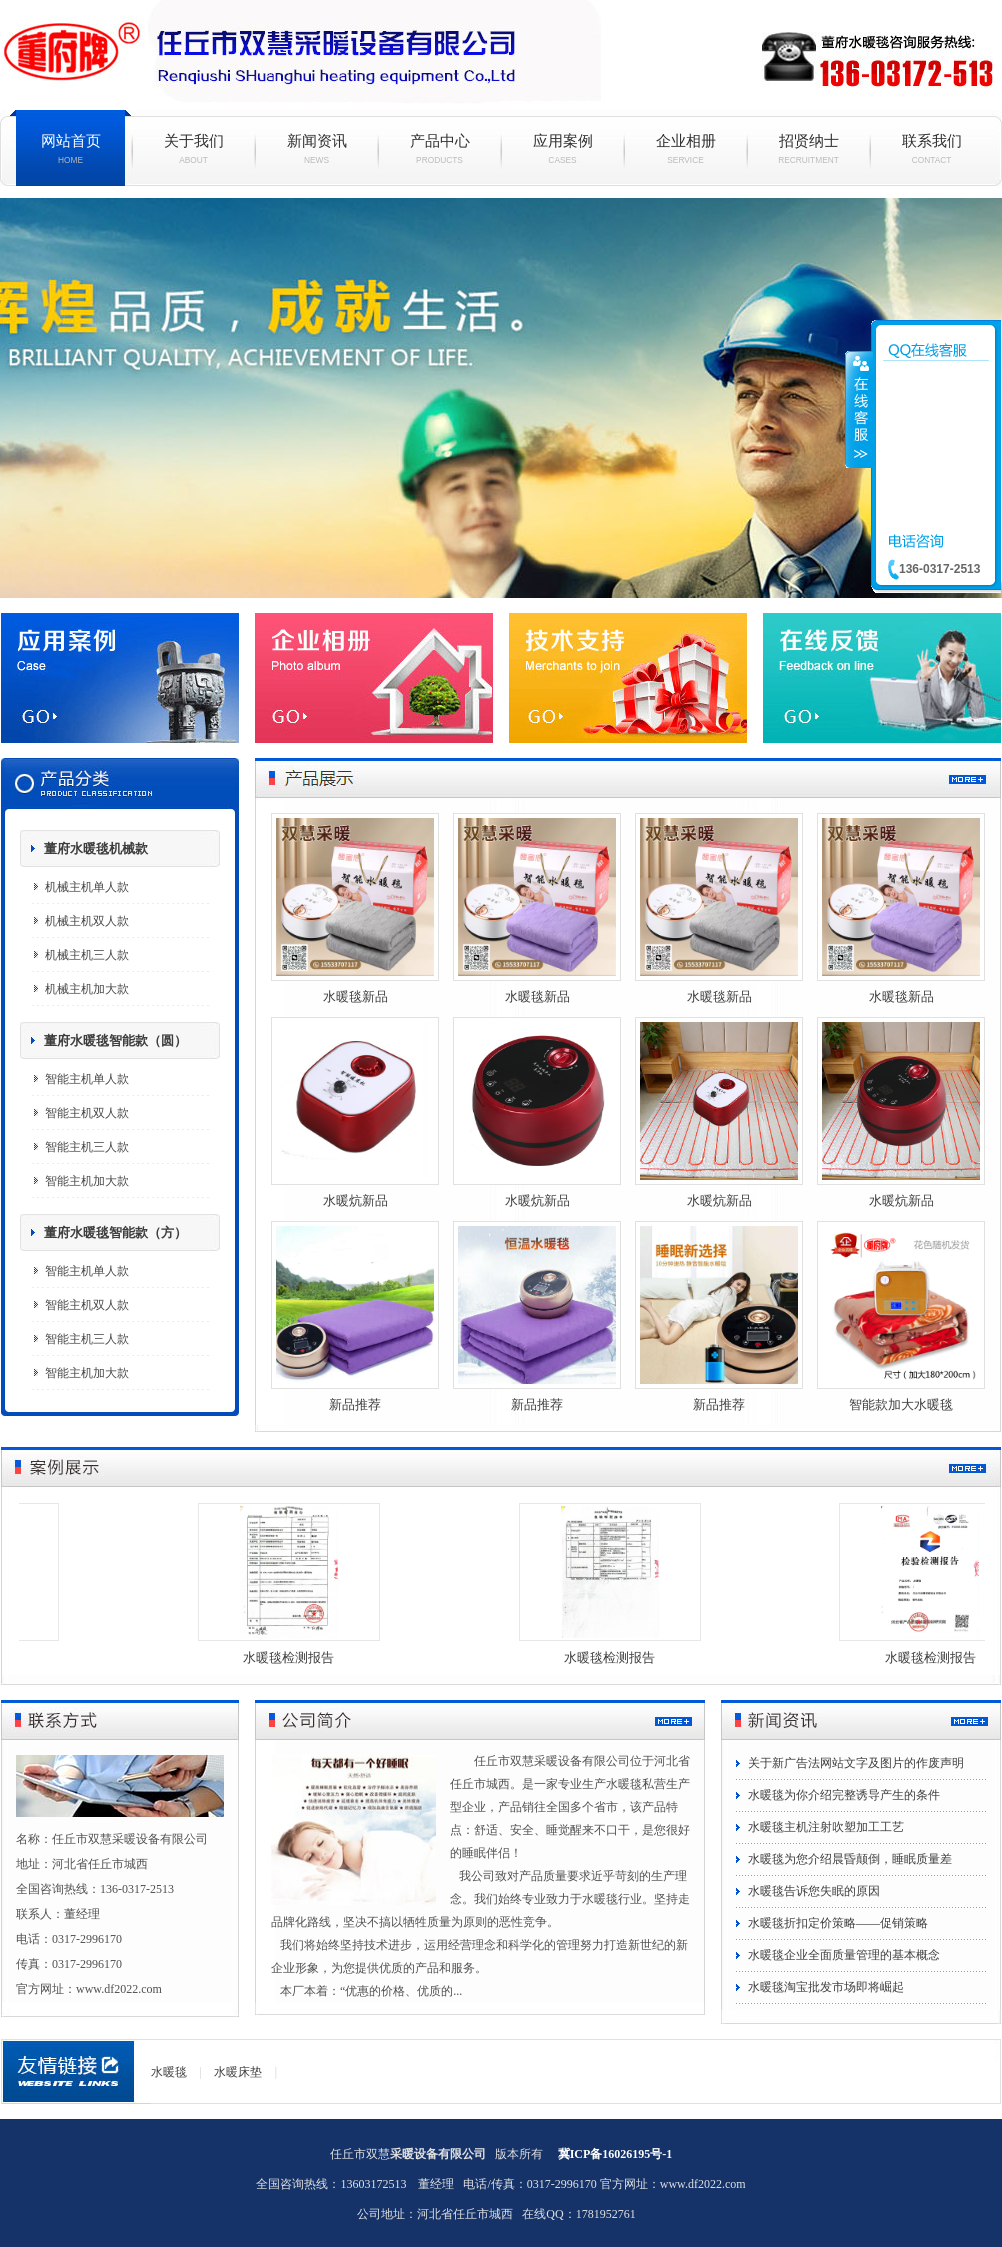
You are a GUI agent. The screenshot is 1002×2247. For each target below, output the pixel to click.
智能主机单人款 (87, 1079)
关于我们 (193, 149)
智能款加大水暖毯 (901, 1404)
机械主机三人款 (87, 955)
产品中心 (439, 149)
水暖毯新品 (355, 996)
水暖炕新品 (355, 1200)
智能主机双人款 (87, 1113)
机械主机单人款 (87, 887)
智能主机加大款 (87, 1181)
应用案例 (562, 149)
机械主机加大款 (87, 989)
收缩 (859, 409)
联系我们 (931, 149)
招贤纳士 (808, 149)
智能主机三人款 (87, 1147)
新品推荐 (355, 1404)
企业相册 (685, 149)
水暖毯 (501, 398)
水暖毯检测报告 (294, 1657)
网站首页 (70, 149)
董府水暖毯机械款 (96, 848)
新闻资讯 (316, 149)
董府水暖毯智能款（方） (115, 1232)
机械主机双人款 (87, 921)
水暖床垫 (238, 2072)
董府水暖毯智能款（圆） (115, 1040)
